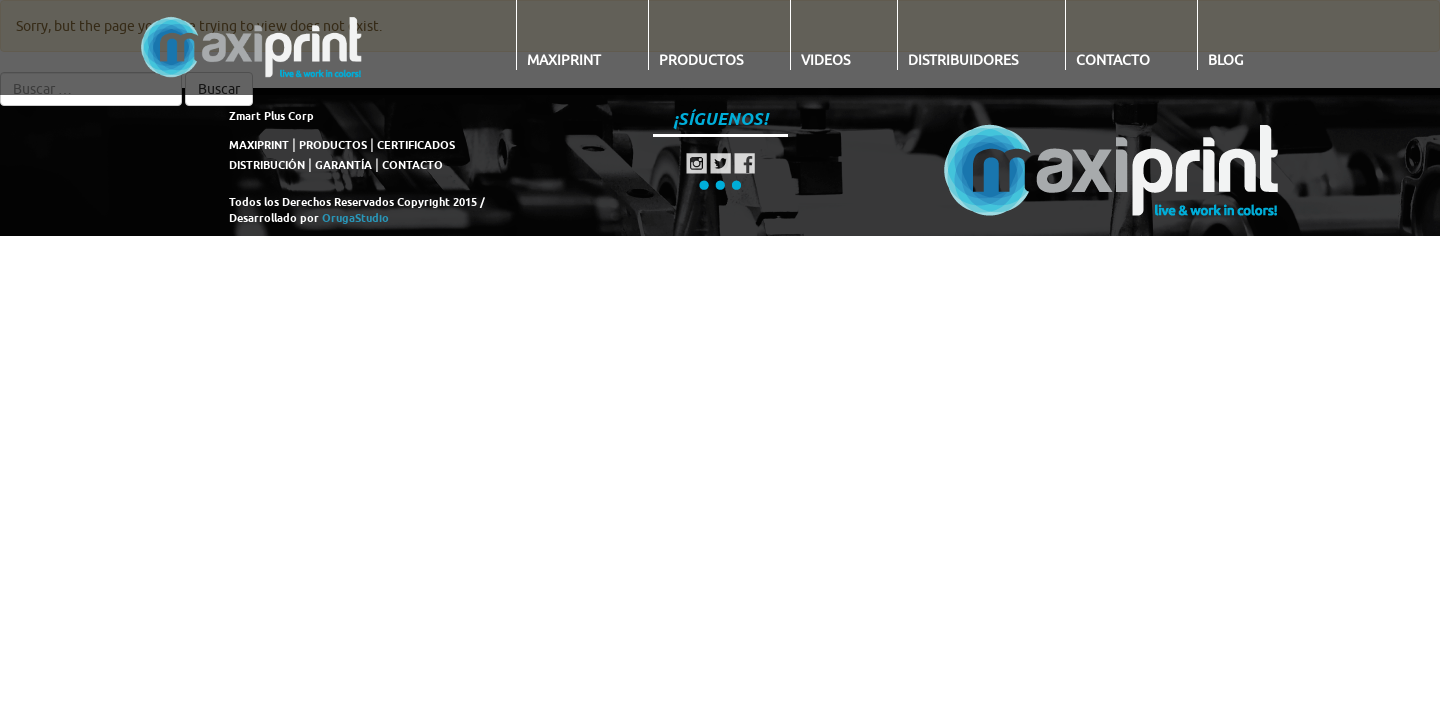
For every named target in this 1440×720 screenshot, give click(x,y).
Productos (701, 60)
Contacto (1113, 60)
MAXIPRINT (259, 145)
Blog (1225, 60)
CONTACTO (412, 165)
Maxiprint (564, 60)
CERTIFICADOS (416, 145)
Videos (825, 60)
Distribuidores (963, 60)
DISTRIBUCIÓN (267, 165)
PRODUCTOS (333, 145)
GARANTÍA (343, 165)
